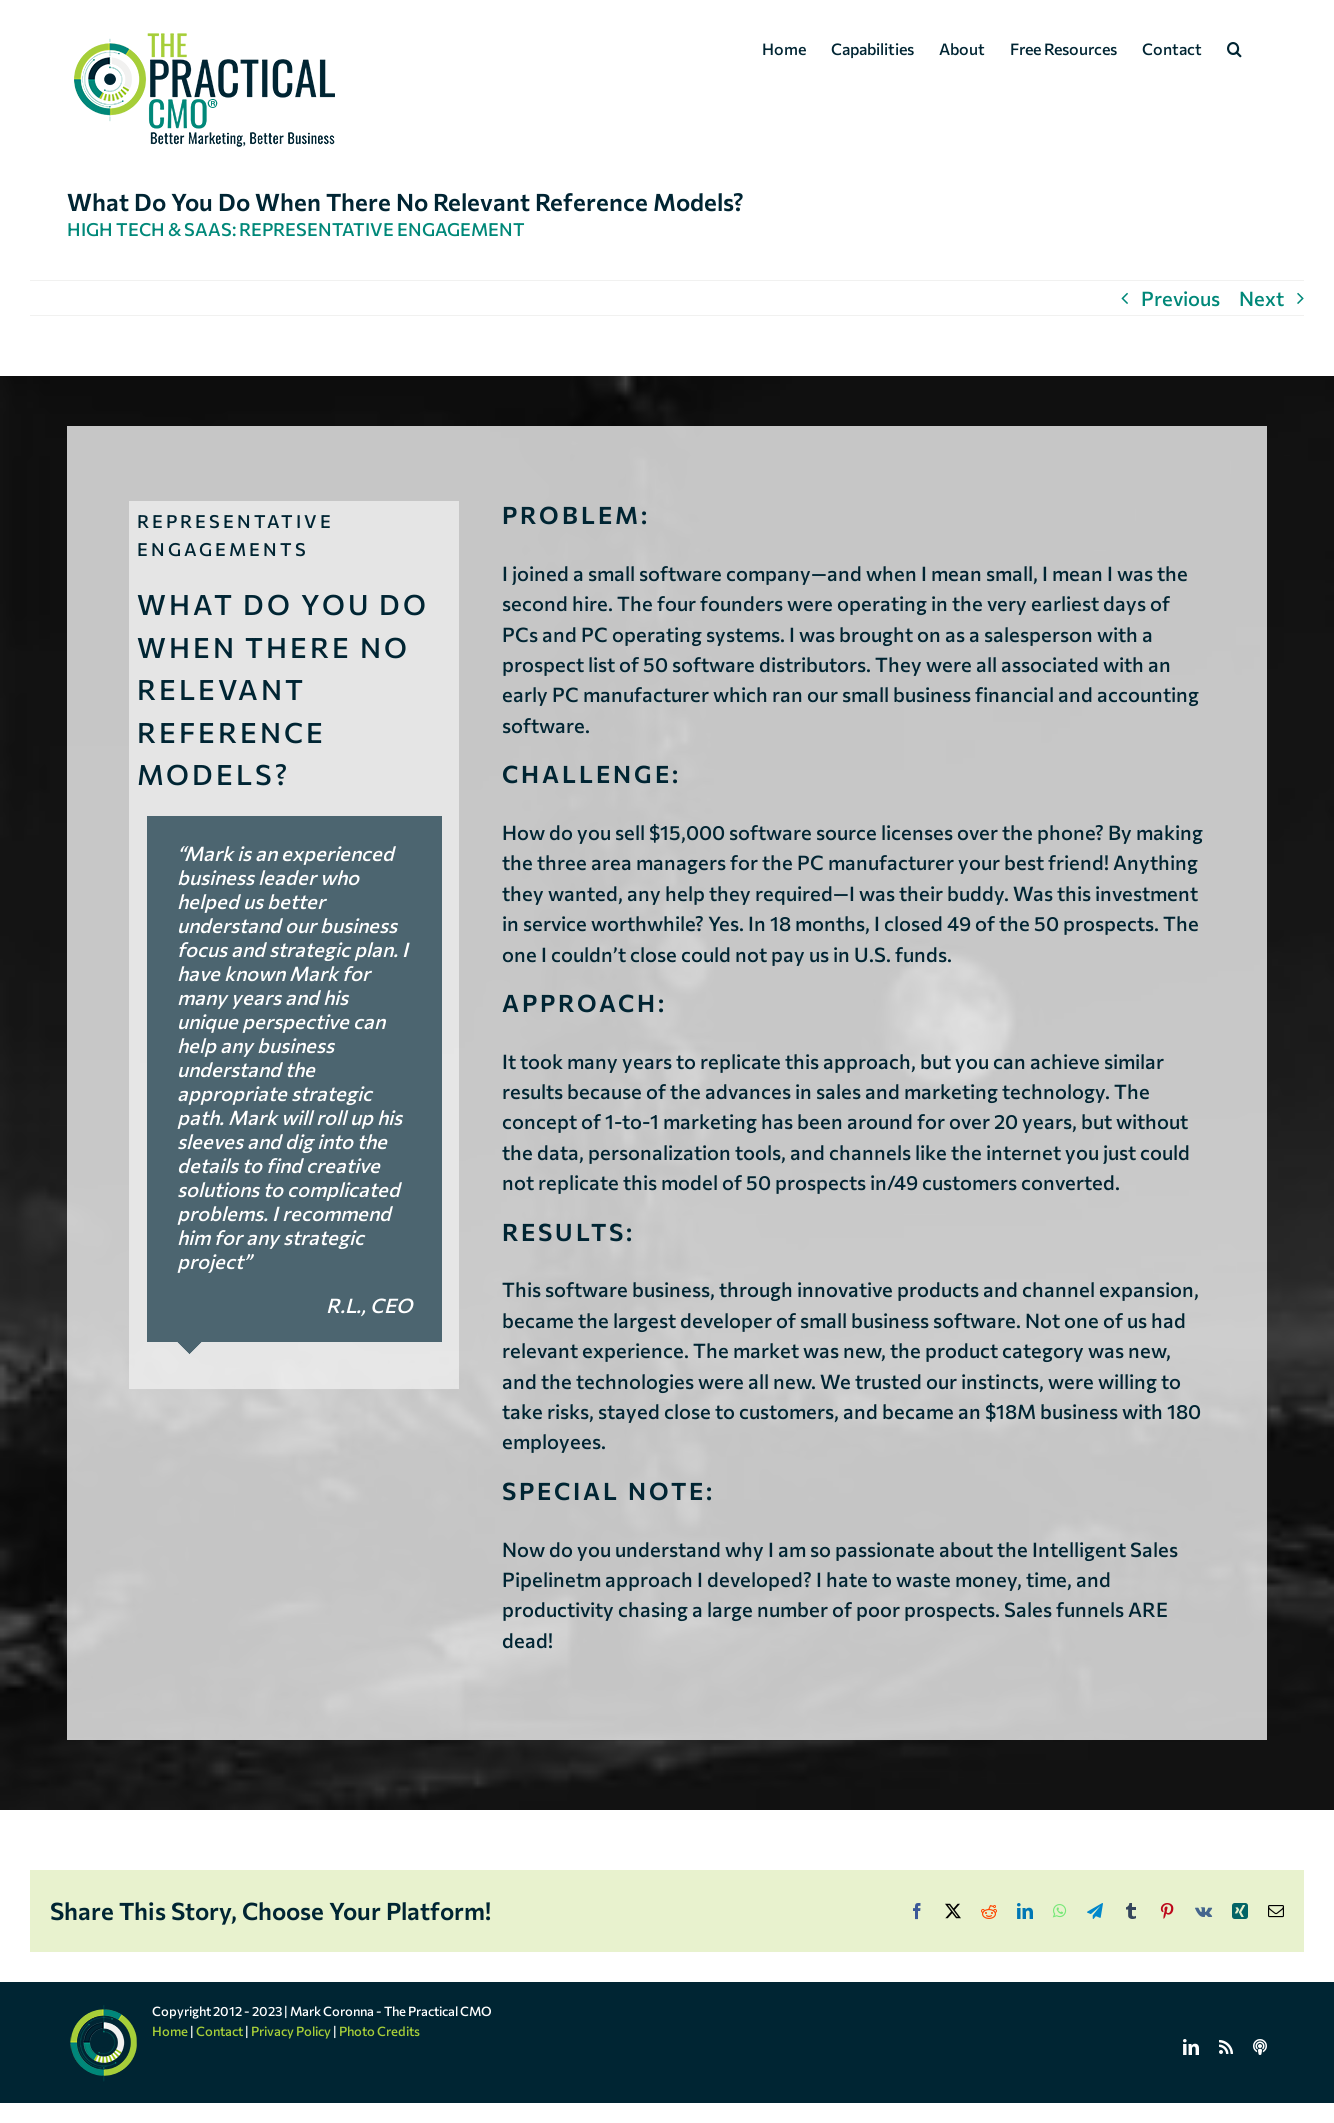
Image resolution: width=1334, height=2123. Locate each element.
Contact (219, 2031)
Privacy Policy (291, 2031)
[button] (1234, 47)
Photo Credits (379, 2031)
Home (170, 2031)
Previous (1180, 298)
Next (1261, 298)
